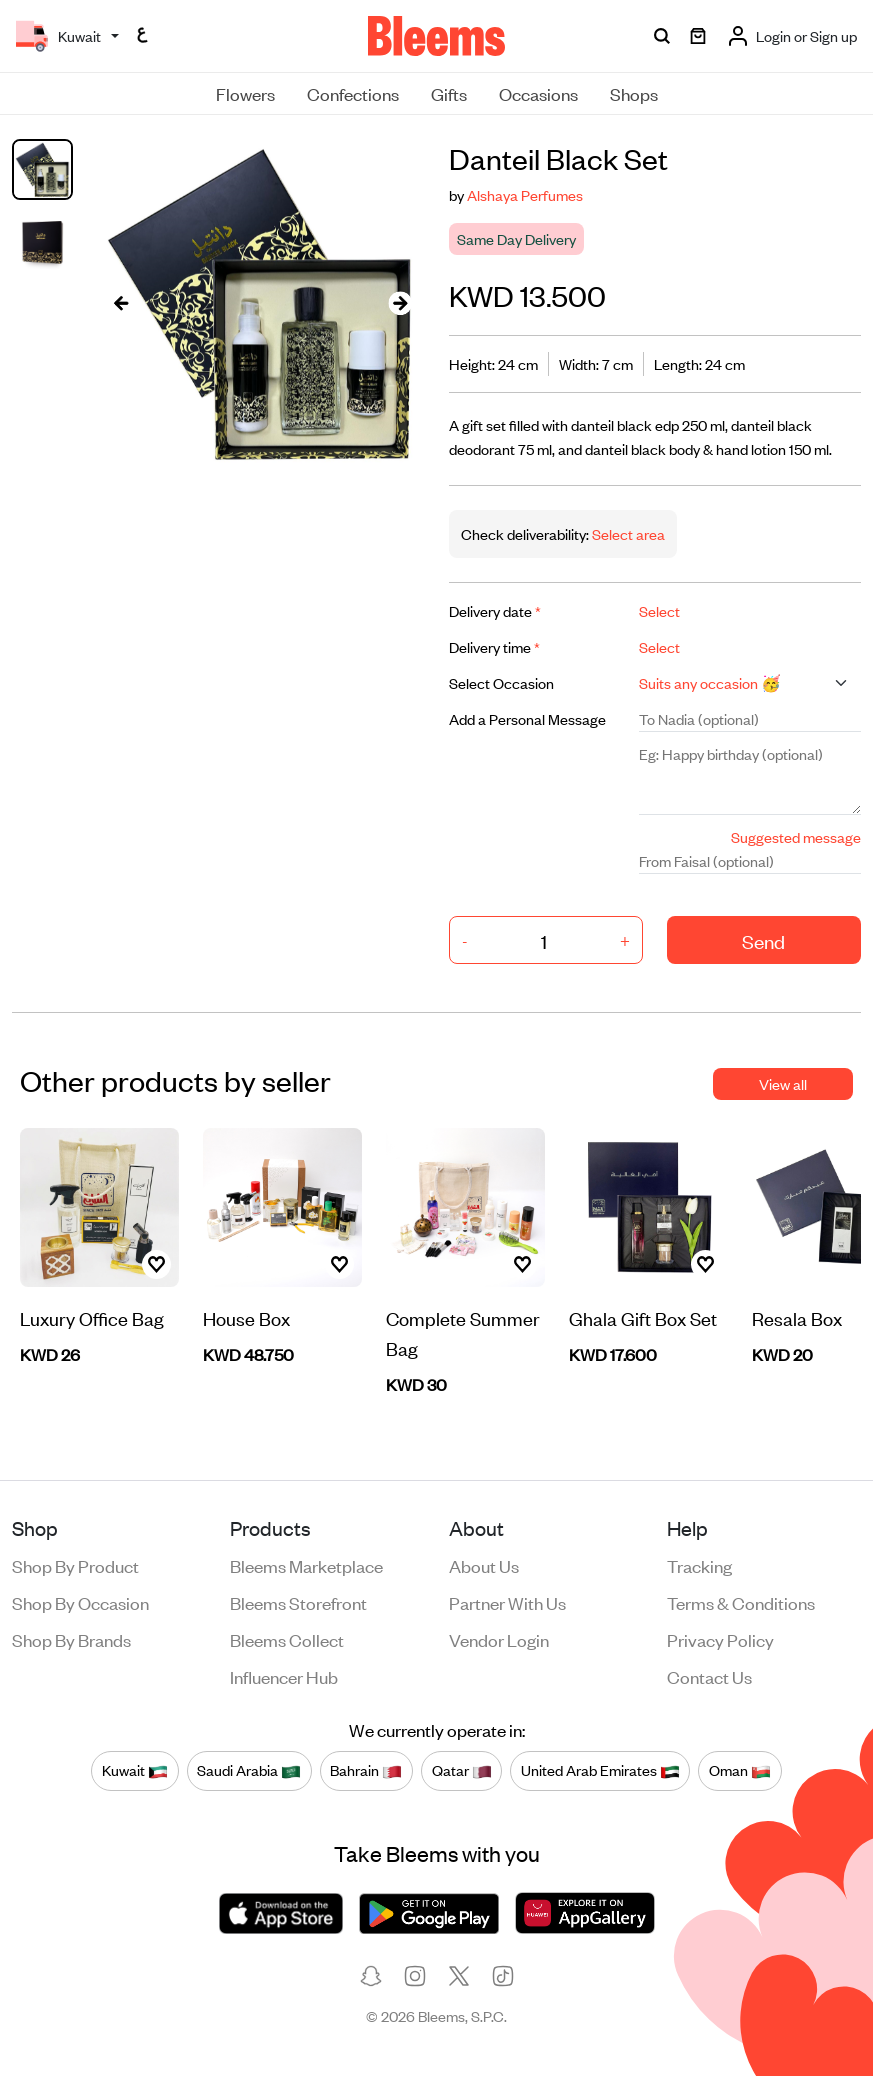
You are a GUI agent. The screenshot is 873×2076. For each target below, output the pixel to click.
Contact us (709, 1676)
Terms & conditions (741, 1602)
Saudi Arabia (249, 1771)
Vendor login (499, 1639)
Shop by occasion (80, 1602)
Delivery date (495, 610)
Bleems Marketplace (306, 1565)
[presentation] (121, 302)
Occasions (538, 93)
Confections (353, 93)
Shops (634, 93)
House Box (246, 1317)
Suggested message (796, 836)
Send (763, 940)
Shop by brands (71, 1639)
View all (783, 1083)
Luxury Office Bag (92, 1317)
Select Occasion (501, 682)
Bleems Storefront (298, 1602)
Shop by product (75, 1565)
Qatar (462, 1771)
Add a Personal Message (527, 718)
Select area (627, 533)
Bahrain (366, 1771)
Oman (740, 1771)
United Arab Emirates (600, 1771)
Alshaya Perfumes (525, 194)
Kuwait (135, 1771)
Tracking (699, 1565)
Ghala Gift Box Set (643, 1317)
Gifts (449, 93)
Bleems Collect (287, 1639)
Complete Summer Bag (463, 1332)
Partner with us (507, 1602)
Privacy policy (720, 1639)
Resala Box (797, 1317)
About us (484, 1565)
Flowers (245, 93)
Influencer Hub (284, 1676)
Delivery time (494, 646)
